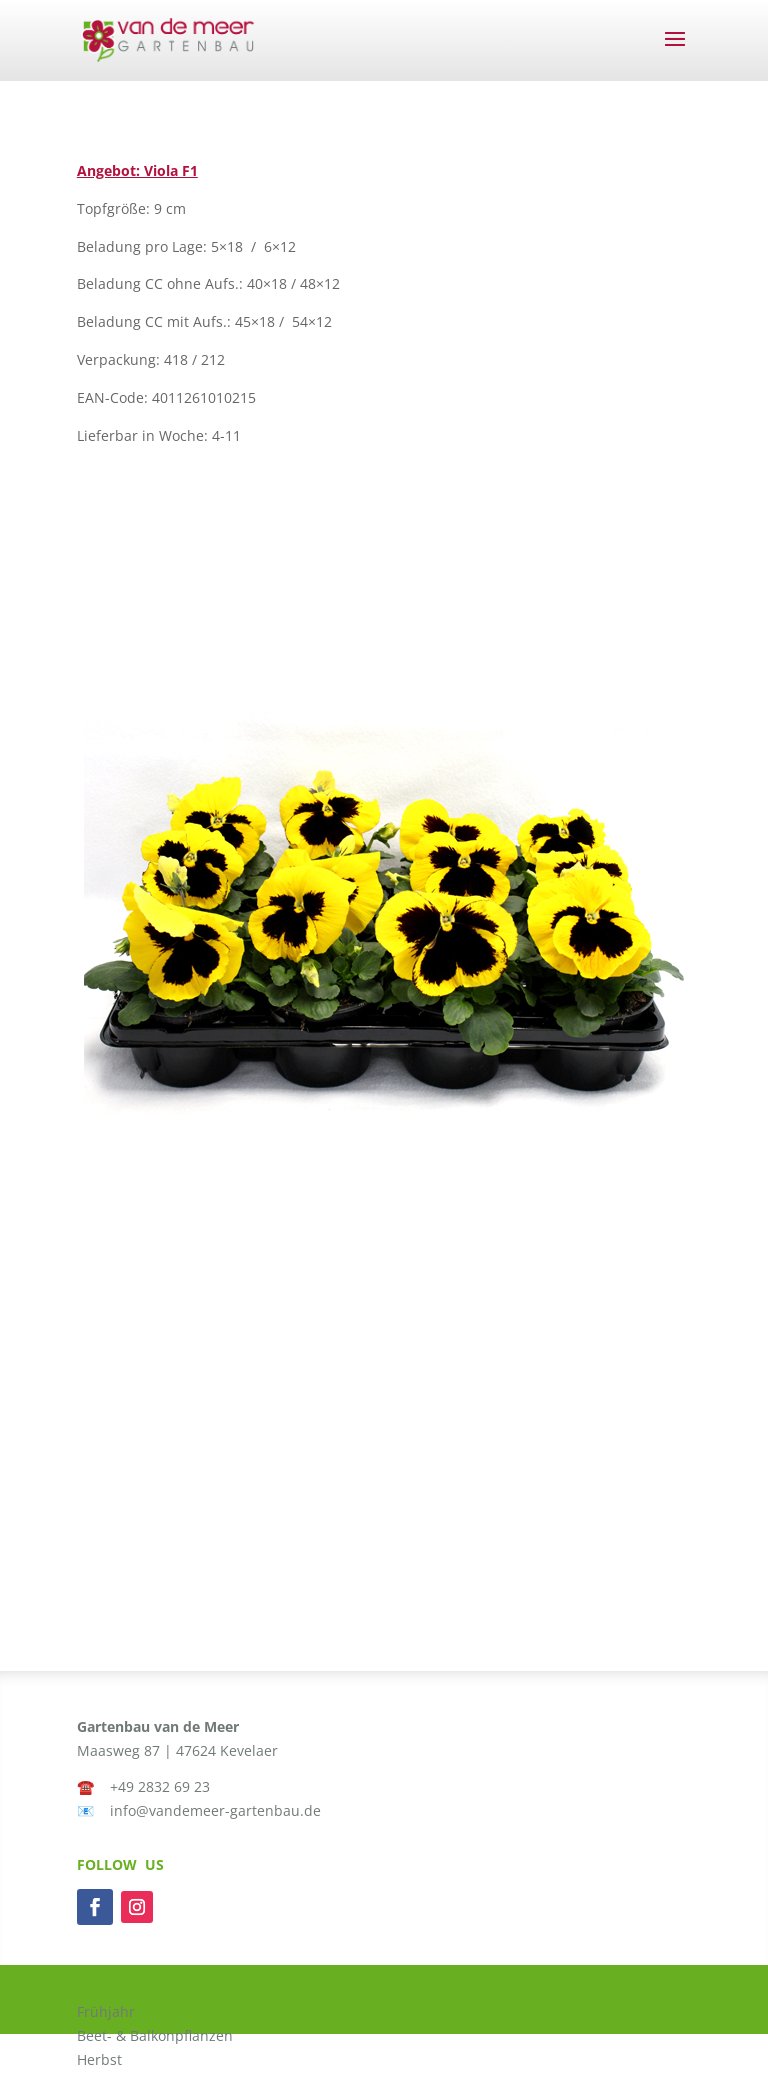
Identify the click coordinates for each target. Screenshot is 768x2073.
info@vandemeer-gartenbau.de (215, 1810)
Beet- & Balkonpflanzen (155, 2035)
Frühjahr (106, 2011)
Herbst (99, 2059)
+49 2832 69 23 (160, 1786)
